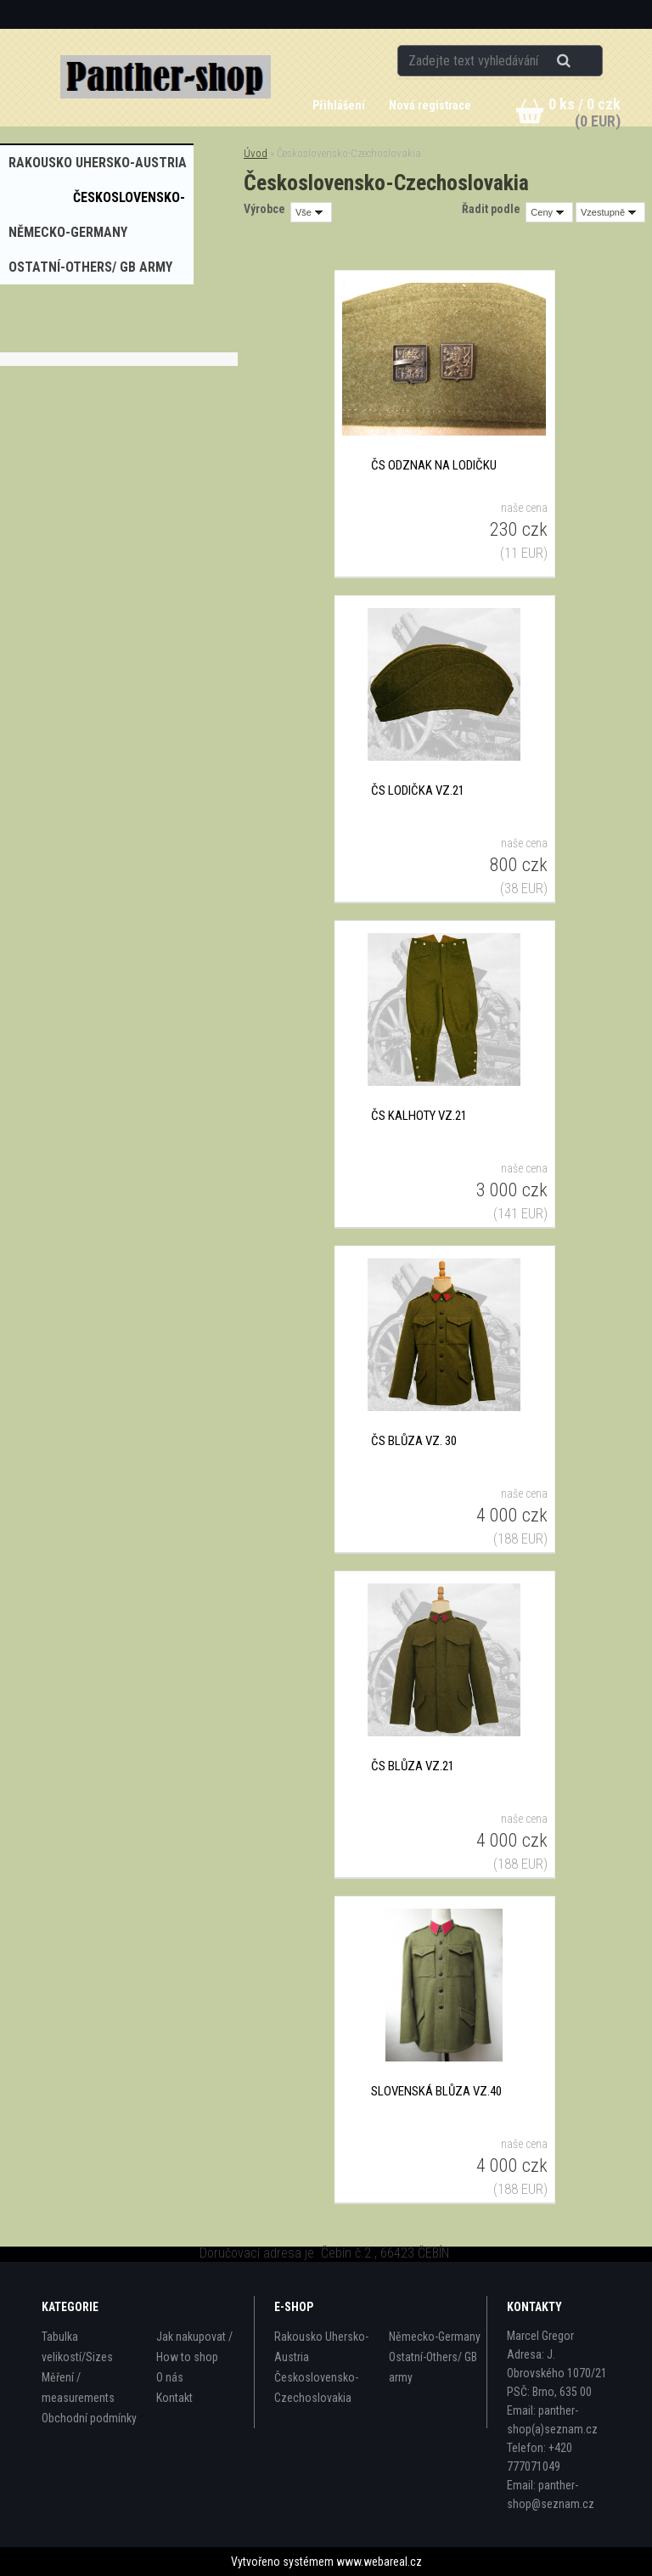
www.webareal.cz (379, 2561)
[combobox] (549, 212)
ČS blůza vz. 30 (414, 1440)
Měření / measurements (78, 2387)
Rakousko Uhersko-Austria (321, 2347)
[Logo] (166, 77)
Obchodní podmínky (89, 2418)
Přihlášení (340, 105)
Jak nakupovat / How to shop (194, 2347)
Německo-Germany (435, 2336)
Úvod (255, 153)
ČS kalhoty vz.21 (419, 1115)
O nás (169, 2377)
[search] (584, 61)
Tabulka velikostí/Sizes (77, 2347)
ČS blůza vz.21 (412, 1766)
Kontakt (174, 2397)
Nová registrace (430, 105)
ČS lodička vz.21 (417, 790)
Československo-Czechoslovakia (316, 2387)
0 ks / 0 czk (584, 104)
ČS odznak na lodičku (434, 465)
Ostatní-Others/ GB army (433, 2367)
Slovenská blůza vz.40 (436, 2091)
